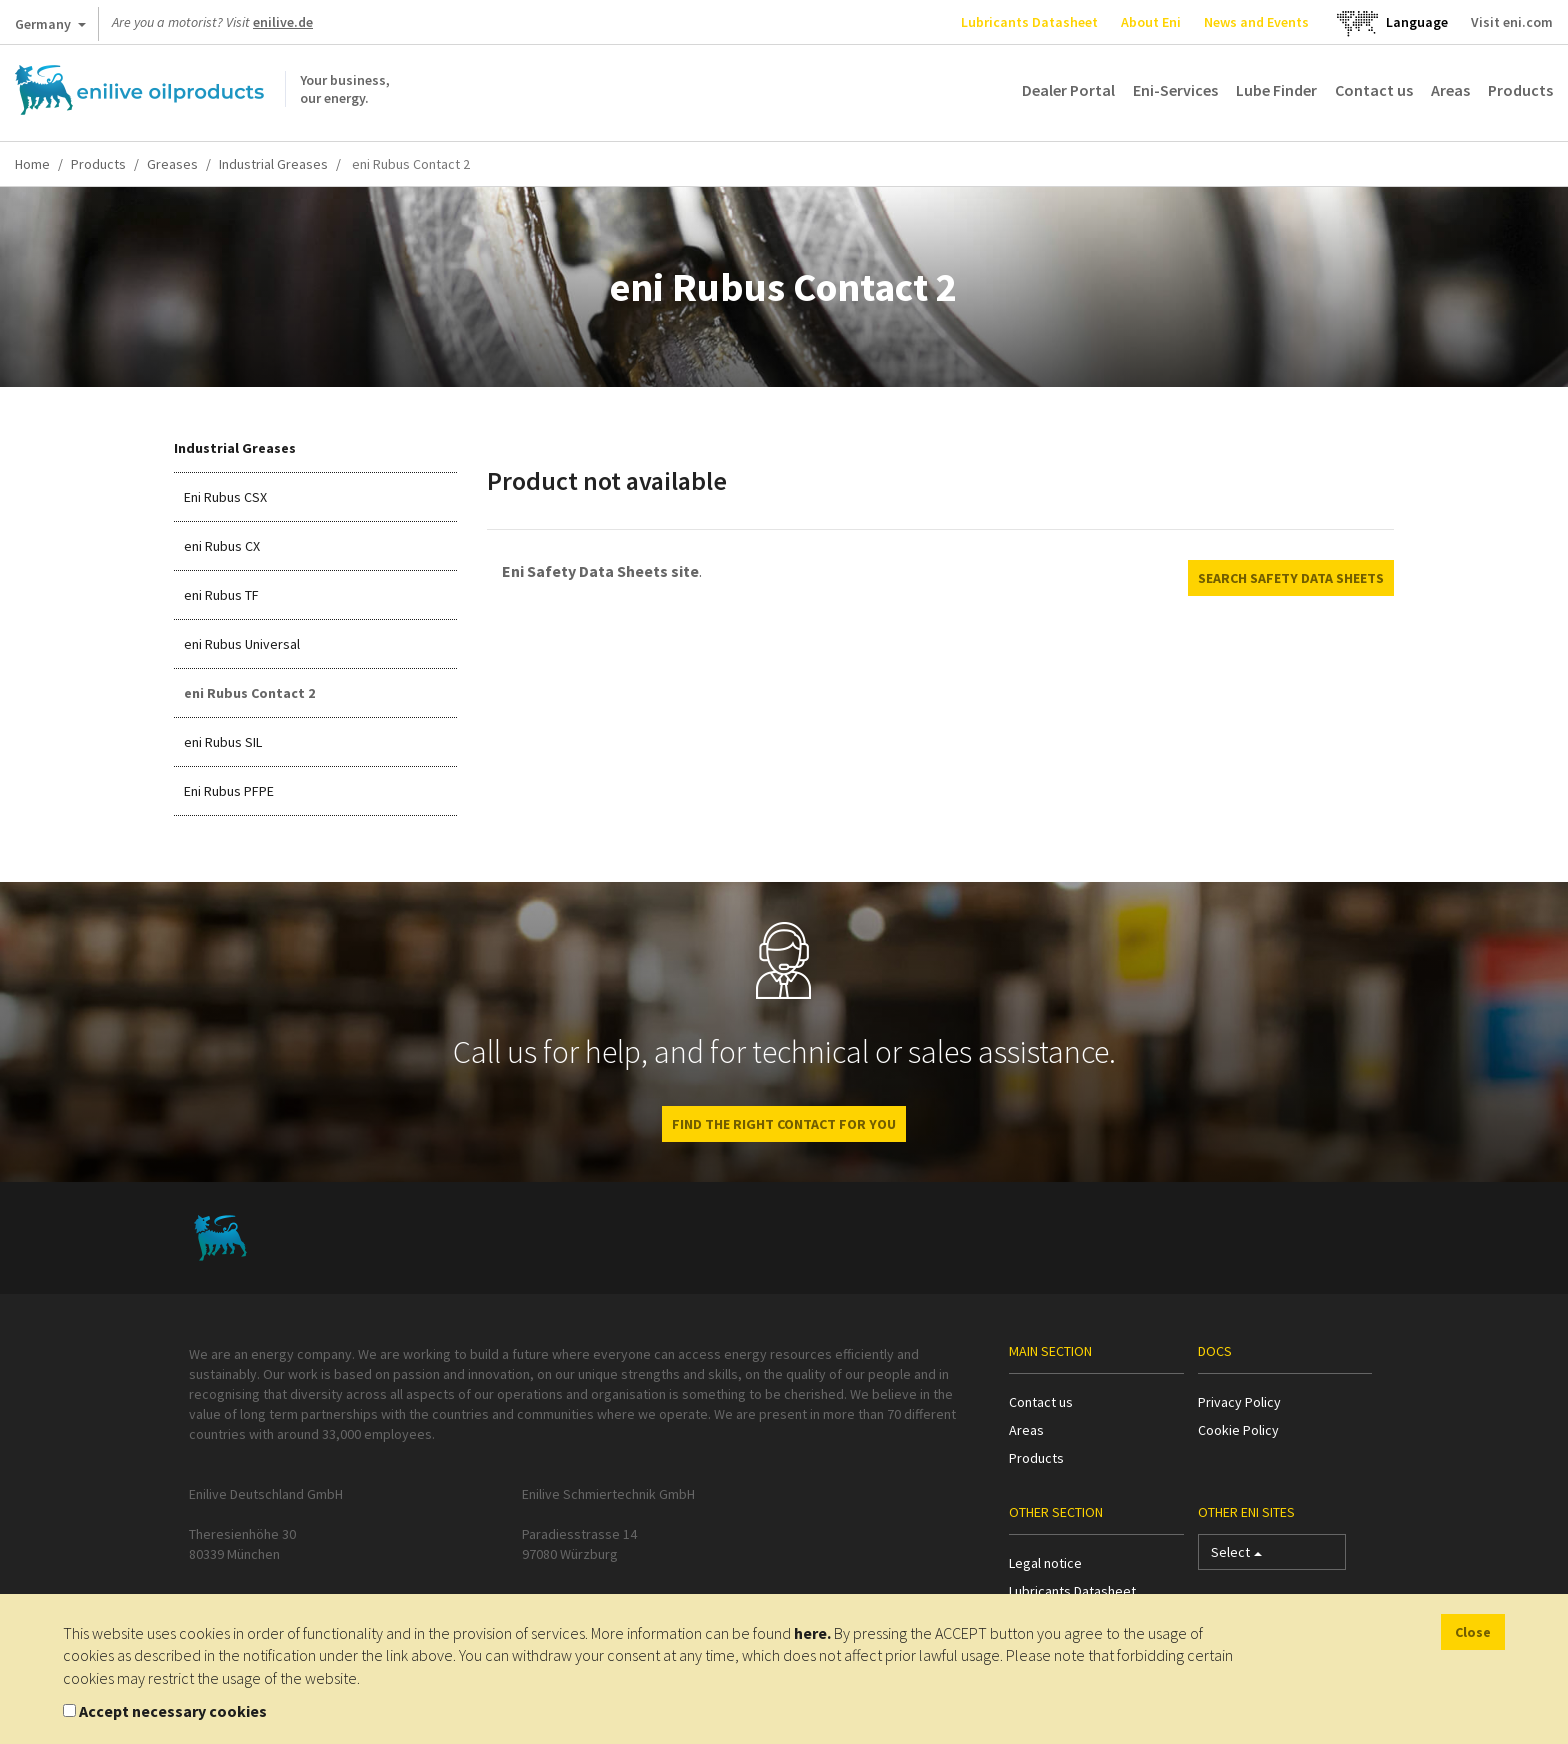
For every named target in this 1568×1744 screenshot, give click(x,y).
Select (1236, 1556)
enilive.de (283, 22)
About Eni (1151, 22)
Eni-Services (1175, 90)
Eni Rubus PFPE (229, 791)
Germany (50, 28)
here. (812, 1633)
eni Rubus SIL (223, 742)
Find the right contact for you (784, 1124)
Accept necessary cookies (173, 1711)
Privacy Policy (1239, 1402)
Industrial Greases (273, 164)
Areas (1450, 90)
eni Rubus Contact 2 (249, 693)
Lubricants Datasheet (1029, 22)
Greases (172, 164)
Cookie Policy (1238, 1430)
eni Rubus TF (221, 595)
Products (1520, 90)
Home (32, 164)
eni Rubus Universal (242, 644)
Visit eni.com (1512, 22)
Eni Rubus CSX (225, 497)
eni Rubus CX (222, 546)
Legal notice (1045, 1563)
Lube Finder (1276, 90)
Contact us (1374, 90)
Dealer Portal (1068, 90)
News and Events (1256, 22)
